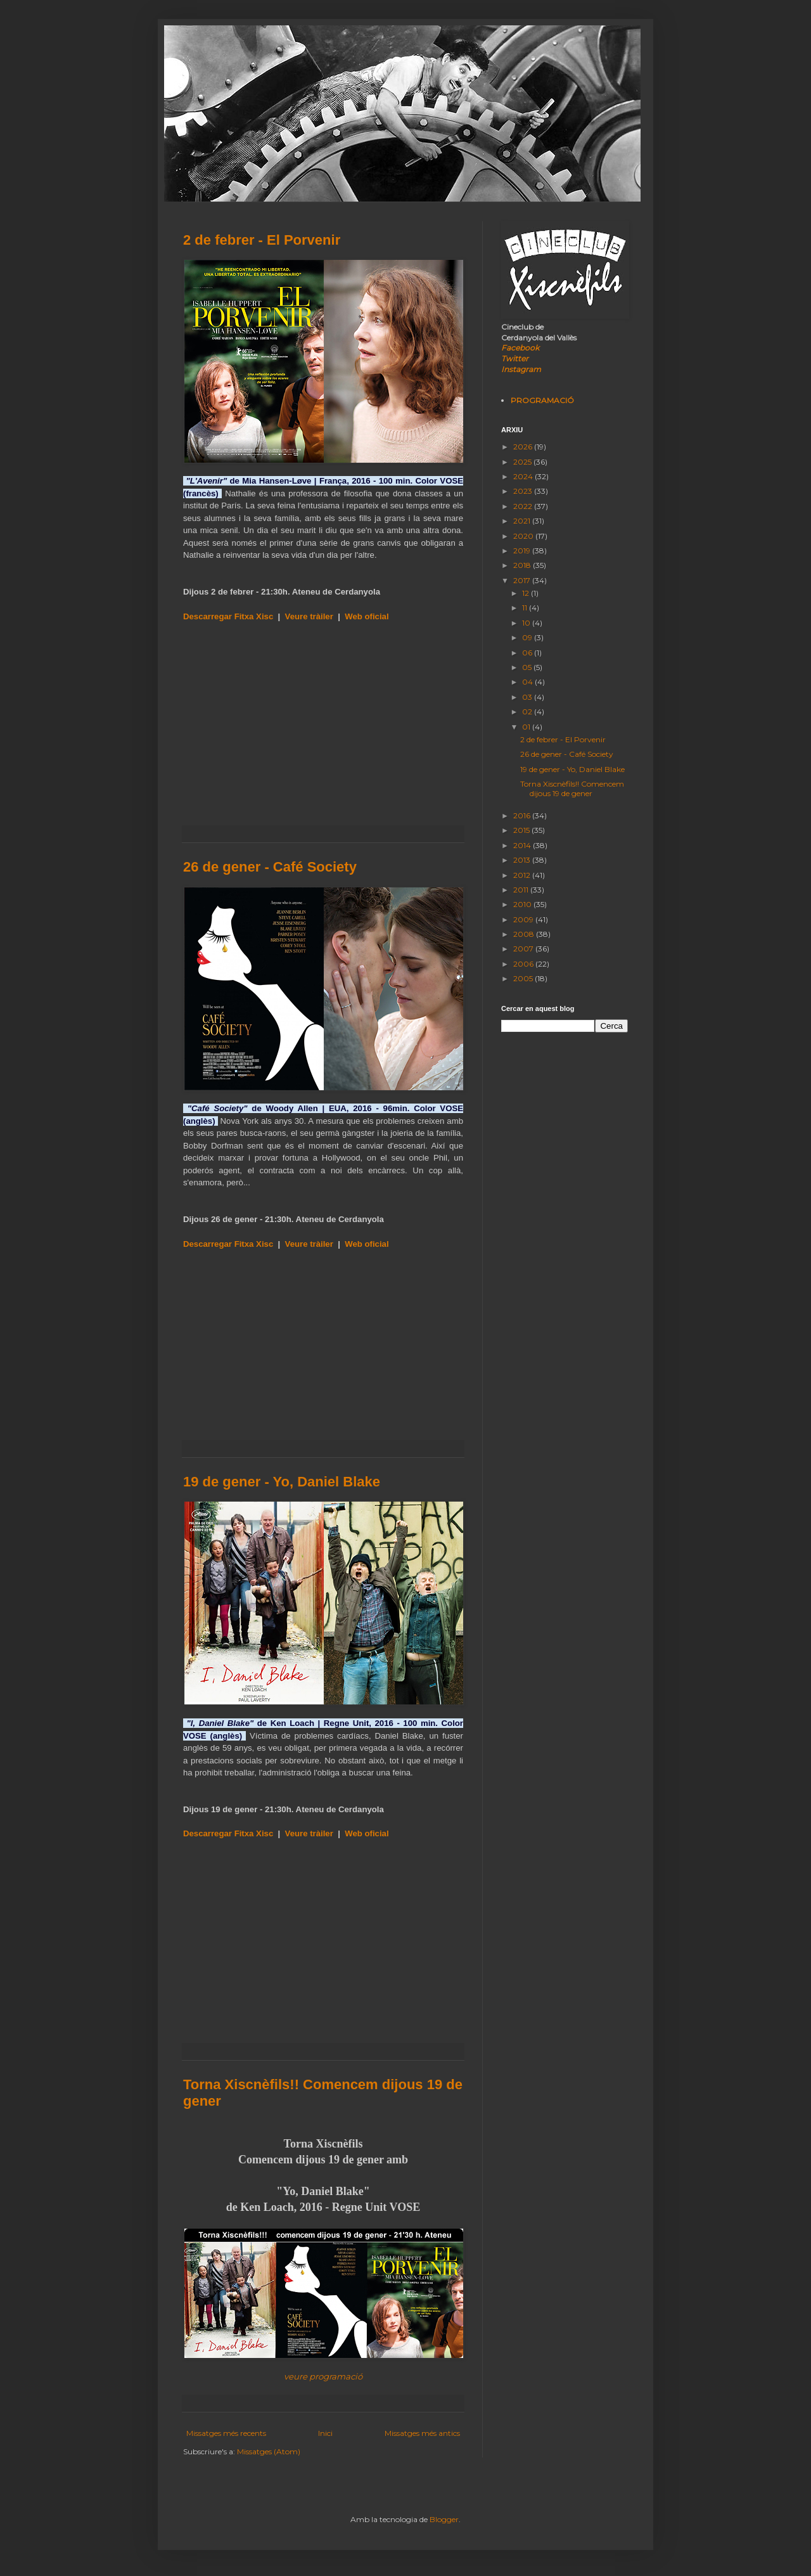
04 (528, 681)
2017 (522, 580)
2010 (523, 904)
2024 (524, 476)
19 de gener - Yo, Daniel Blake (281, 1482)
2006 (524, 964)
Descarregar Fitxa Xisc (228, 616)
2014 (523, 845)
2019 (522, 550)
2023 (523, 491)
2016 (522, 815)
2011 (521, 889)
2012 (522, 875)
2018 (523, 565)
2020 (524, 536)
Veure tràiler (309, 616)
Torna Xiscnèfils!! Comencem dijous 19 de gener (572, 788)
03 (528, 697)
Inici (325, 2433)
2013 (522, 860)
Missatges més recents (226, 2433)
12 (526, 593)
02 (528, 711)
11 (525, 607)
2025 (523, 462)
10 (527, 623)
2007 (524, 948)
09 (528, 637)
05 (527, 667)
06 (528, 652)
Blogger (444, 2519)
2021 (522, 520)
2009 (524, 919)
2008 (524, 934)
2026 (523, 446)
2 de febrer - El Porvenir (261, 240)
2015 (522, 830)
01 (527, 726)
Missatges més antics (422, 2433)
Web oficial (366, 616)
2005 (524, 978)
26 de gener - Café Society (270, 867)
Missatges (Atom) (268, 2451)
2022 (523, 506)
